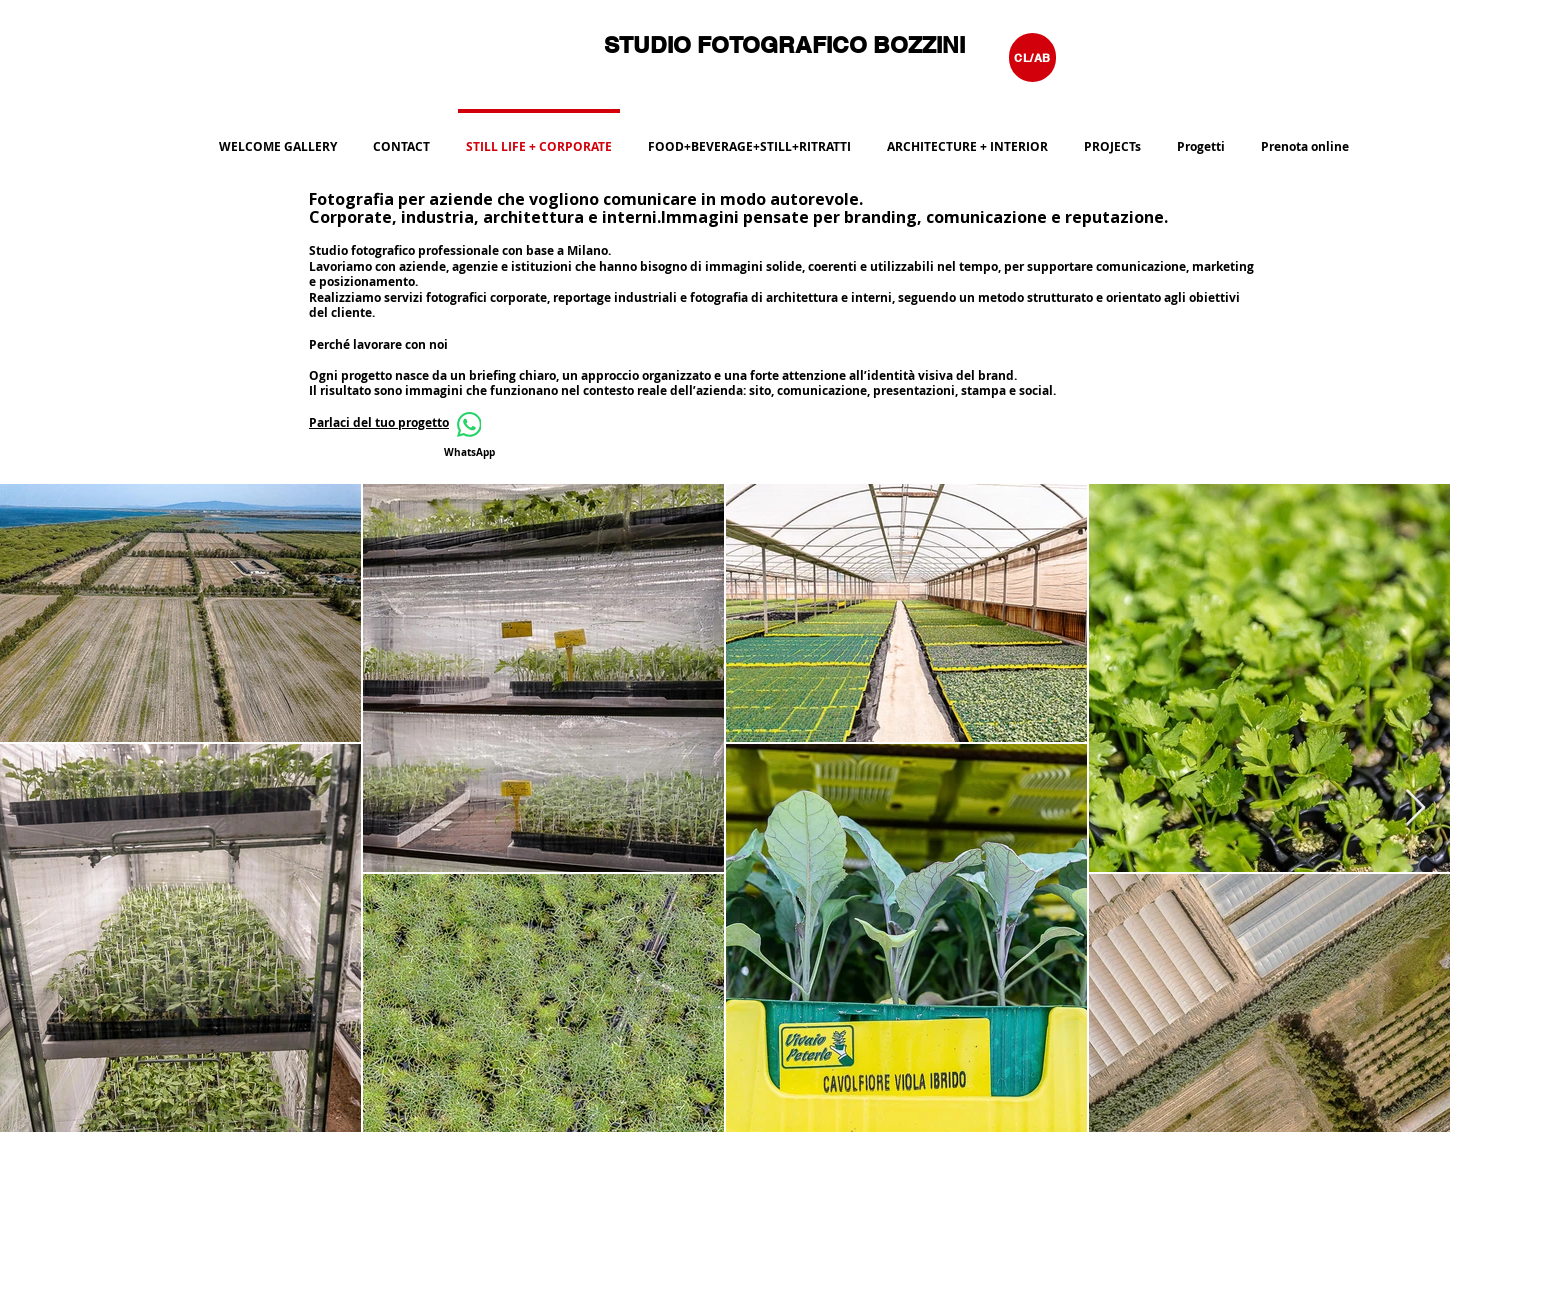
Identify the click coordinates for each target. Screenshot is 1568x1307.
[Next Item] (1415, 808)
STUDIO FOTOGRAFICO (738, 44)
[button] (749, 138)
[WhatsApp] (469, 435)
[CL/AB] (1032, 57)
